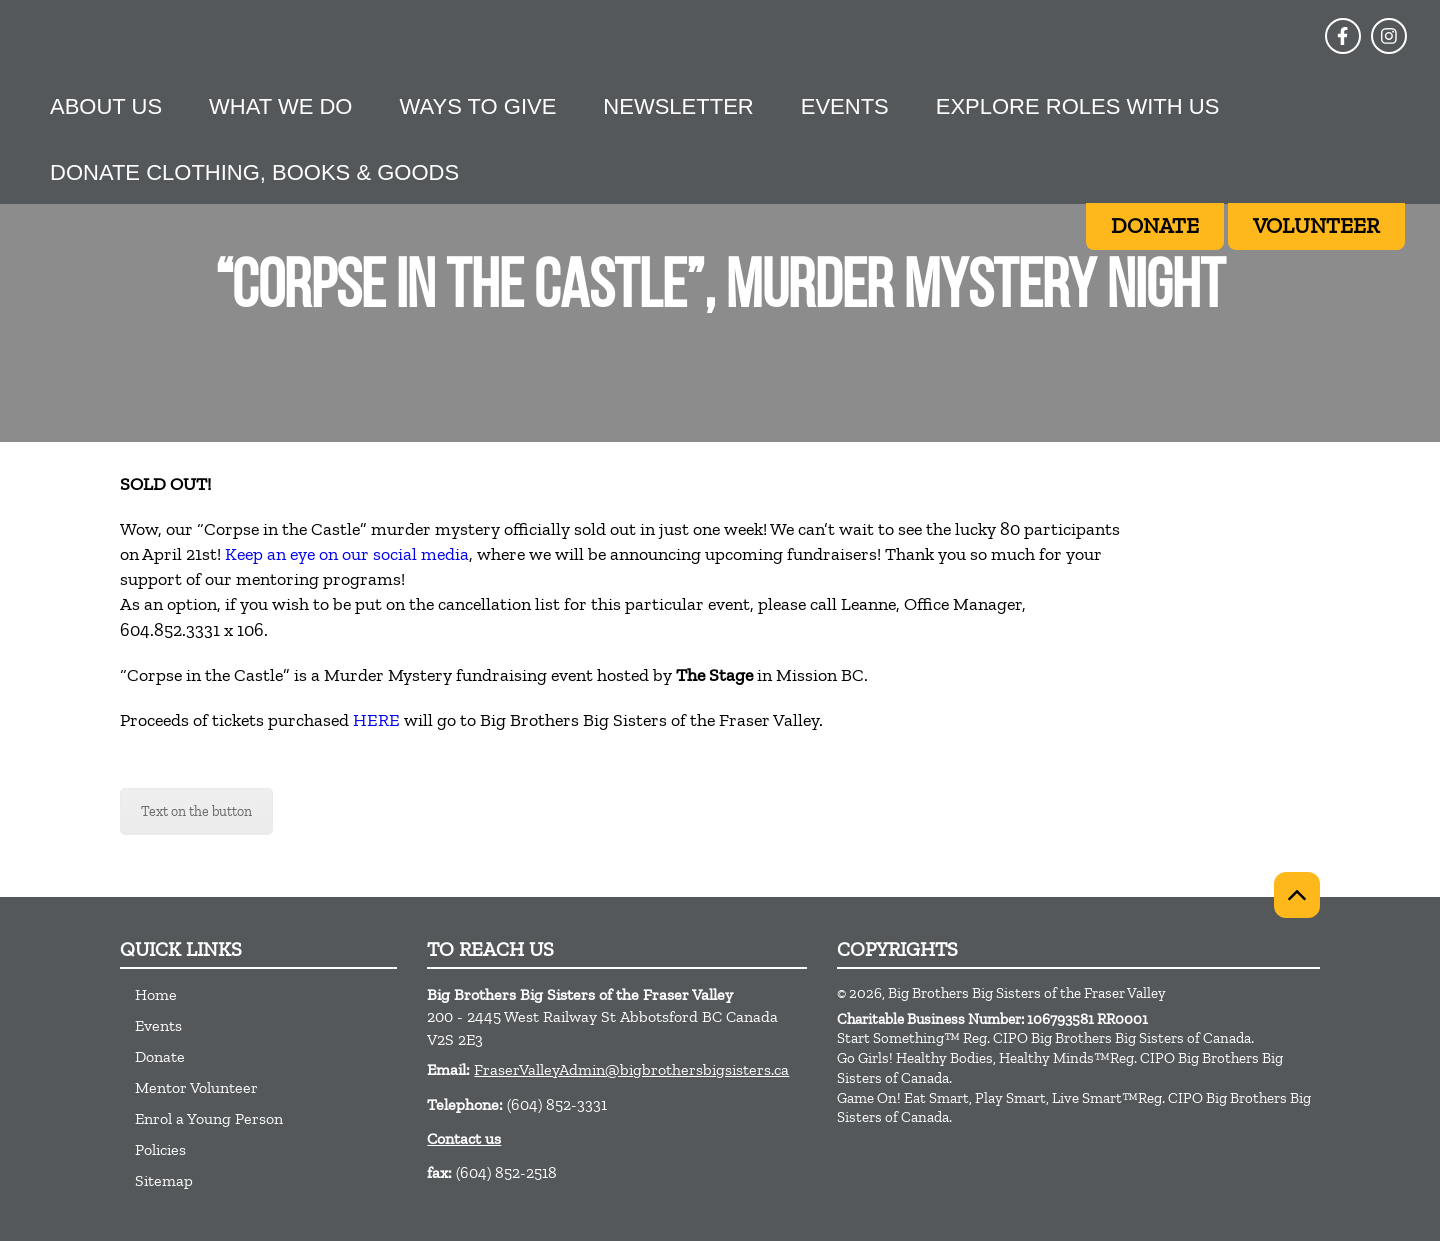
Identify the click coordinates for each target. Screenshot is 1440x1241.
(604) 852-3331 (557, 1104)
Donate (160, 1056)
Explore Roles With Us (1078, 106)
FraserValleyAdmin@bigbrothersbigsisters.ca (631, 1069)
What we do (280, 106)
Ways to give (477, 106)
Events (845, 106)
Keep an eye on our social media (347, 554)
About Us (106, 106)
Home (156, 994)
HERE (376, 720)
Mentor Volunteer (196, 1087)
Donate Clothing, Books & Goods (254, 172)
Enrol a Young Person (209, 1118)
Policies (160, 1149)
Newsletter (678, 106)
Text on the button (196, 811)
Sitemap (164, 1180)
